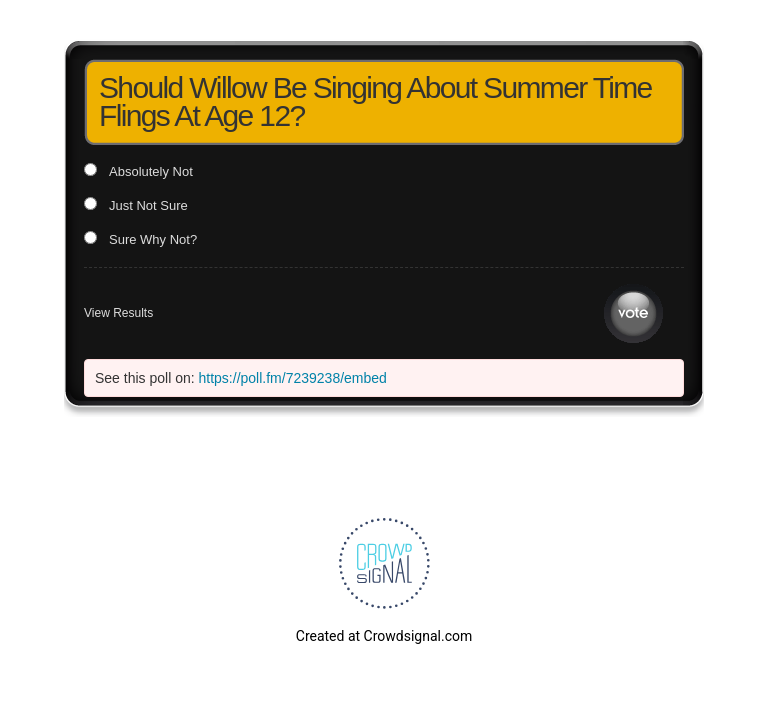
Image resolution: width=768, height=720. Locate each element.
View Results (118, 313)
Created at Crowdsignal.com (384, 636)
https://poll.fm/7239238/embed (293, 378)
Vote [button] (633, 313)
